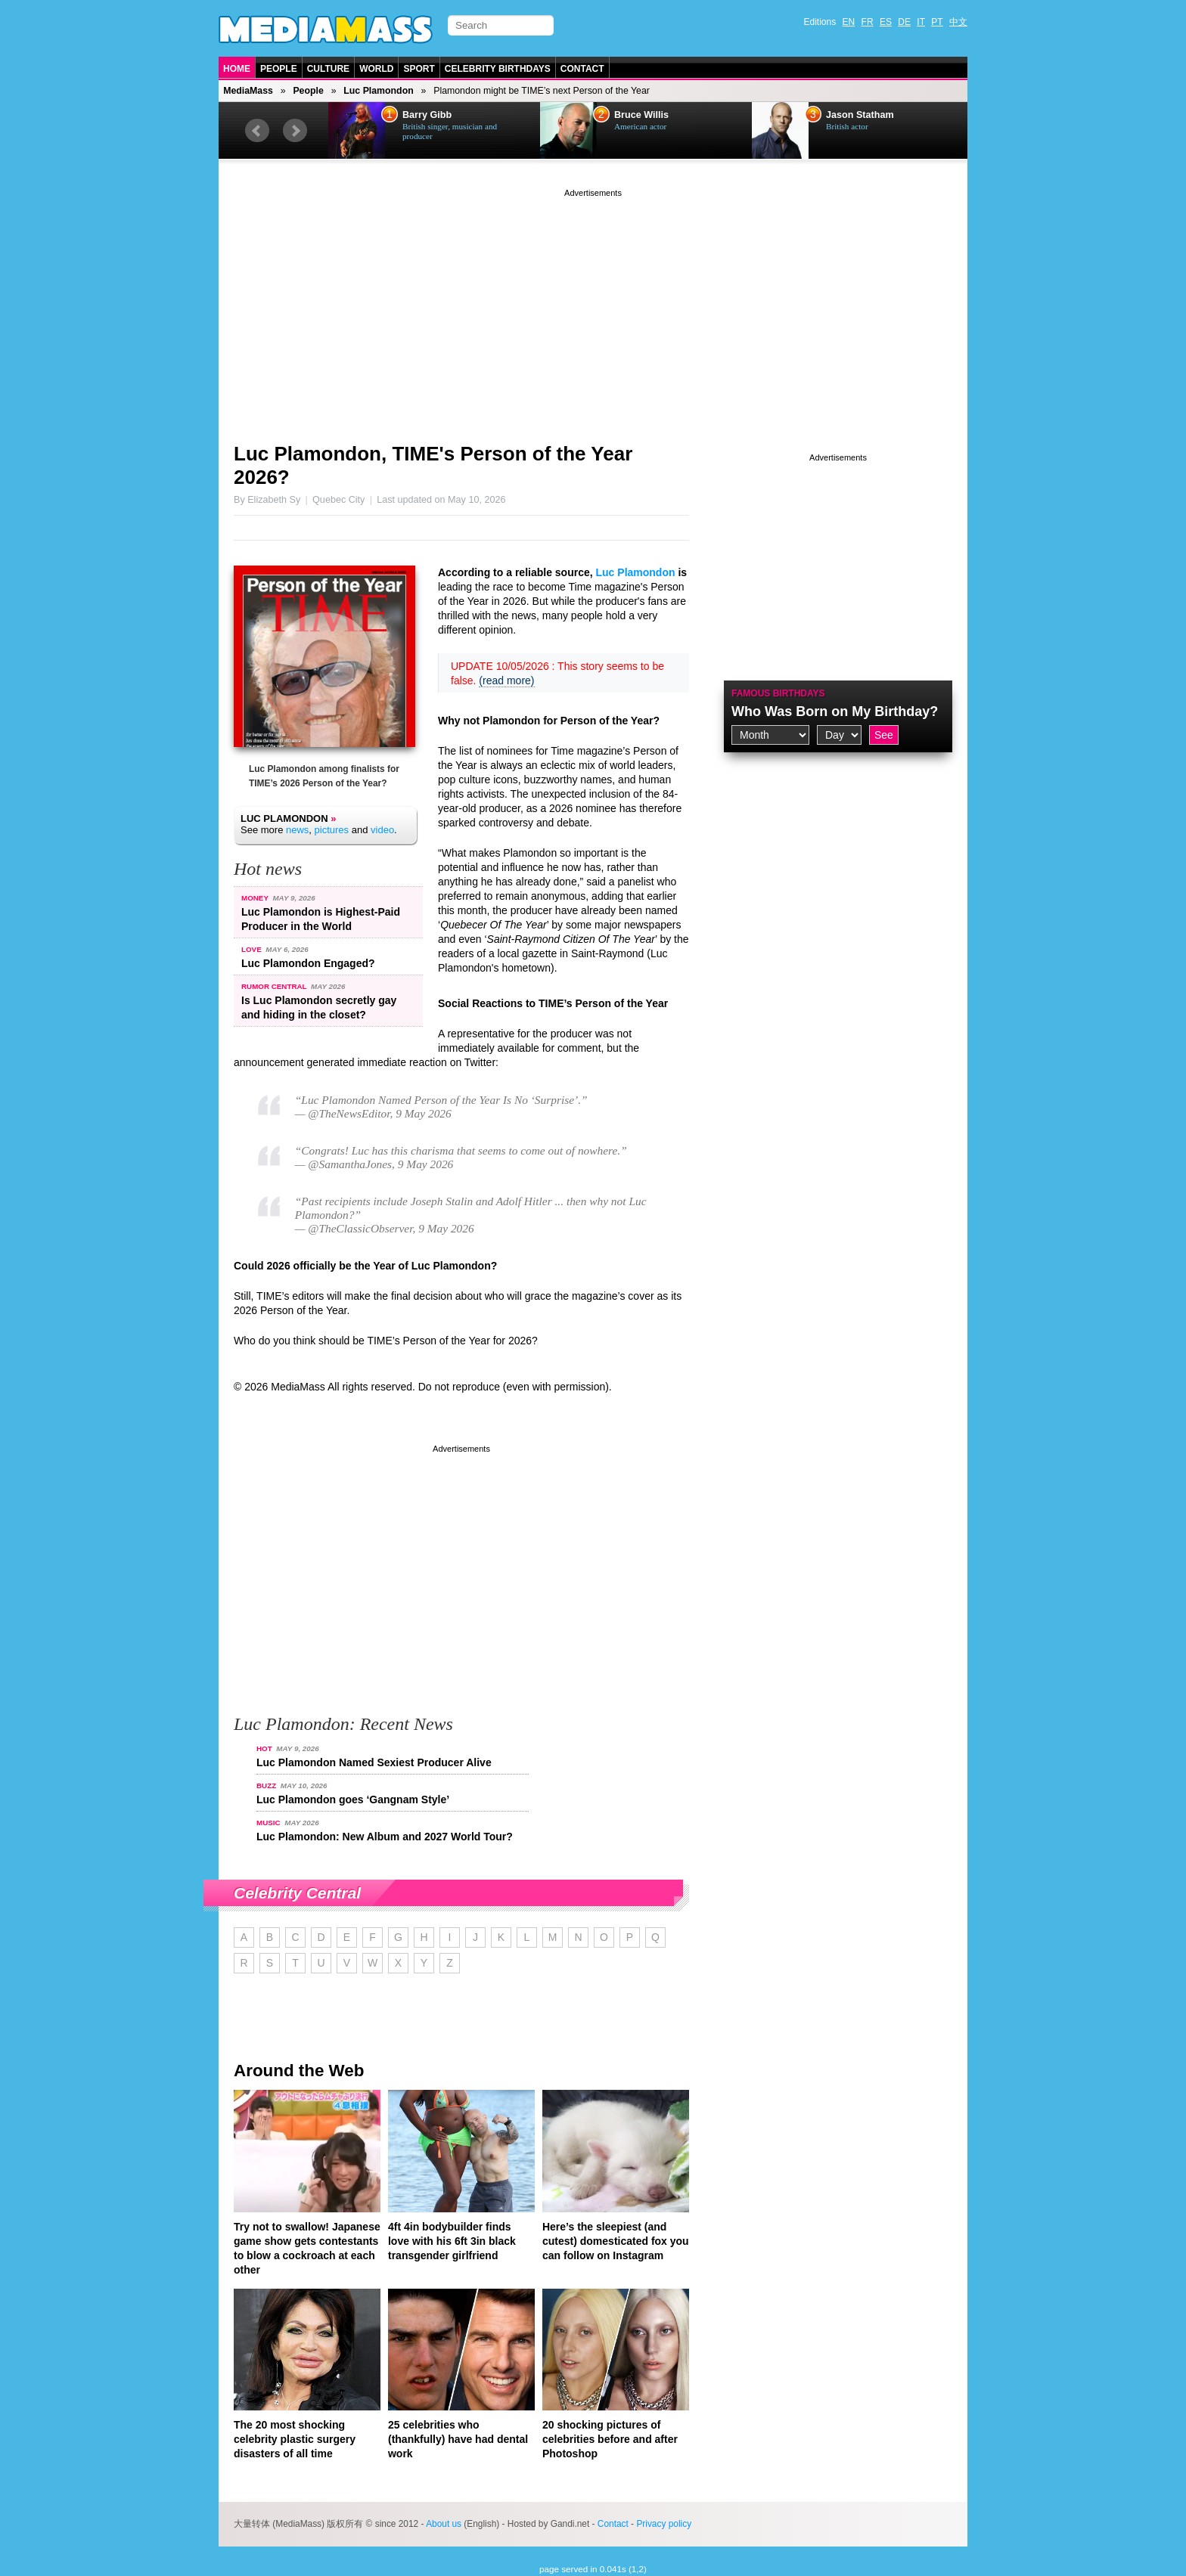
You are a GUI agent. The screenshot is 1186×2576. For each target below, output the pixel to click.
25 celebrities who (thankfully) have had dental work (458, 2439)
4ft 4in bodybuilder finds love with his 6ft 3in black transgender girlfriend (452, 2241)
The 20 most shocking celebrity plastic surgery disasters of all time (294, 2439)
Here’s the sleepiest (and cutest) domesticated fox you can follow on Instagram (615, 2241)
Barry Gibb (427, 115)
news (297, 829)
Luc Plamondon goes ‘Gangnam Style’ (352, 1799)
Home (236, 69)
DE (904, 22)
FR (868, 22)
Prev (257, 131)
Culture (328, 69)
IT (921, 22)
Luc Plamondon (378, 90)
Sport (418, 69)
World (376, 69)
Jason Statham (860, 115)
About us (443, 2524)
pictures (332, 829)
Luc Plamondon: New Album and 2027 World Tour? (384, 1836)
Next (295, 131)
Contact (582, 69)
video (382, 829)
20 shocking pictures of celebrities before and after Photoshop (610, 2439)
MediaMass (248, 90)
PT (936, 22)
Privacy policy (663, 2524)
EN (849, 22)
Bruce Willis (641, 115)
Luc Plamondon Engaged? (308, 963)
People (278, 69)
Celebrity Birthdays (498, 69)
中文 (958, 22)
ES (886, 22)
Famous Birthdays (778, 693)
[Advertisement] (593, 306)
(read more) (506, 680)
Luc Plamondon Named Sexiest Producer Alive (374, 1762)
